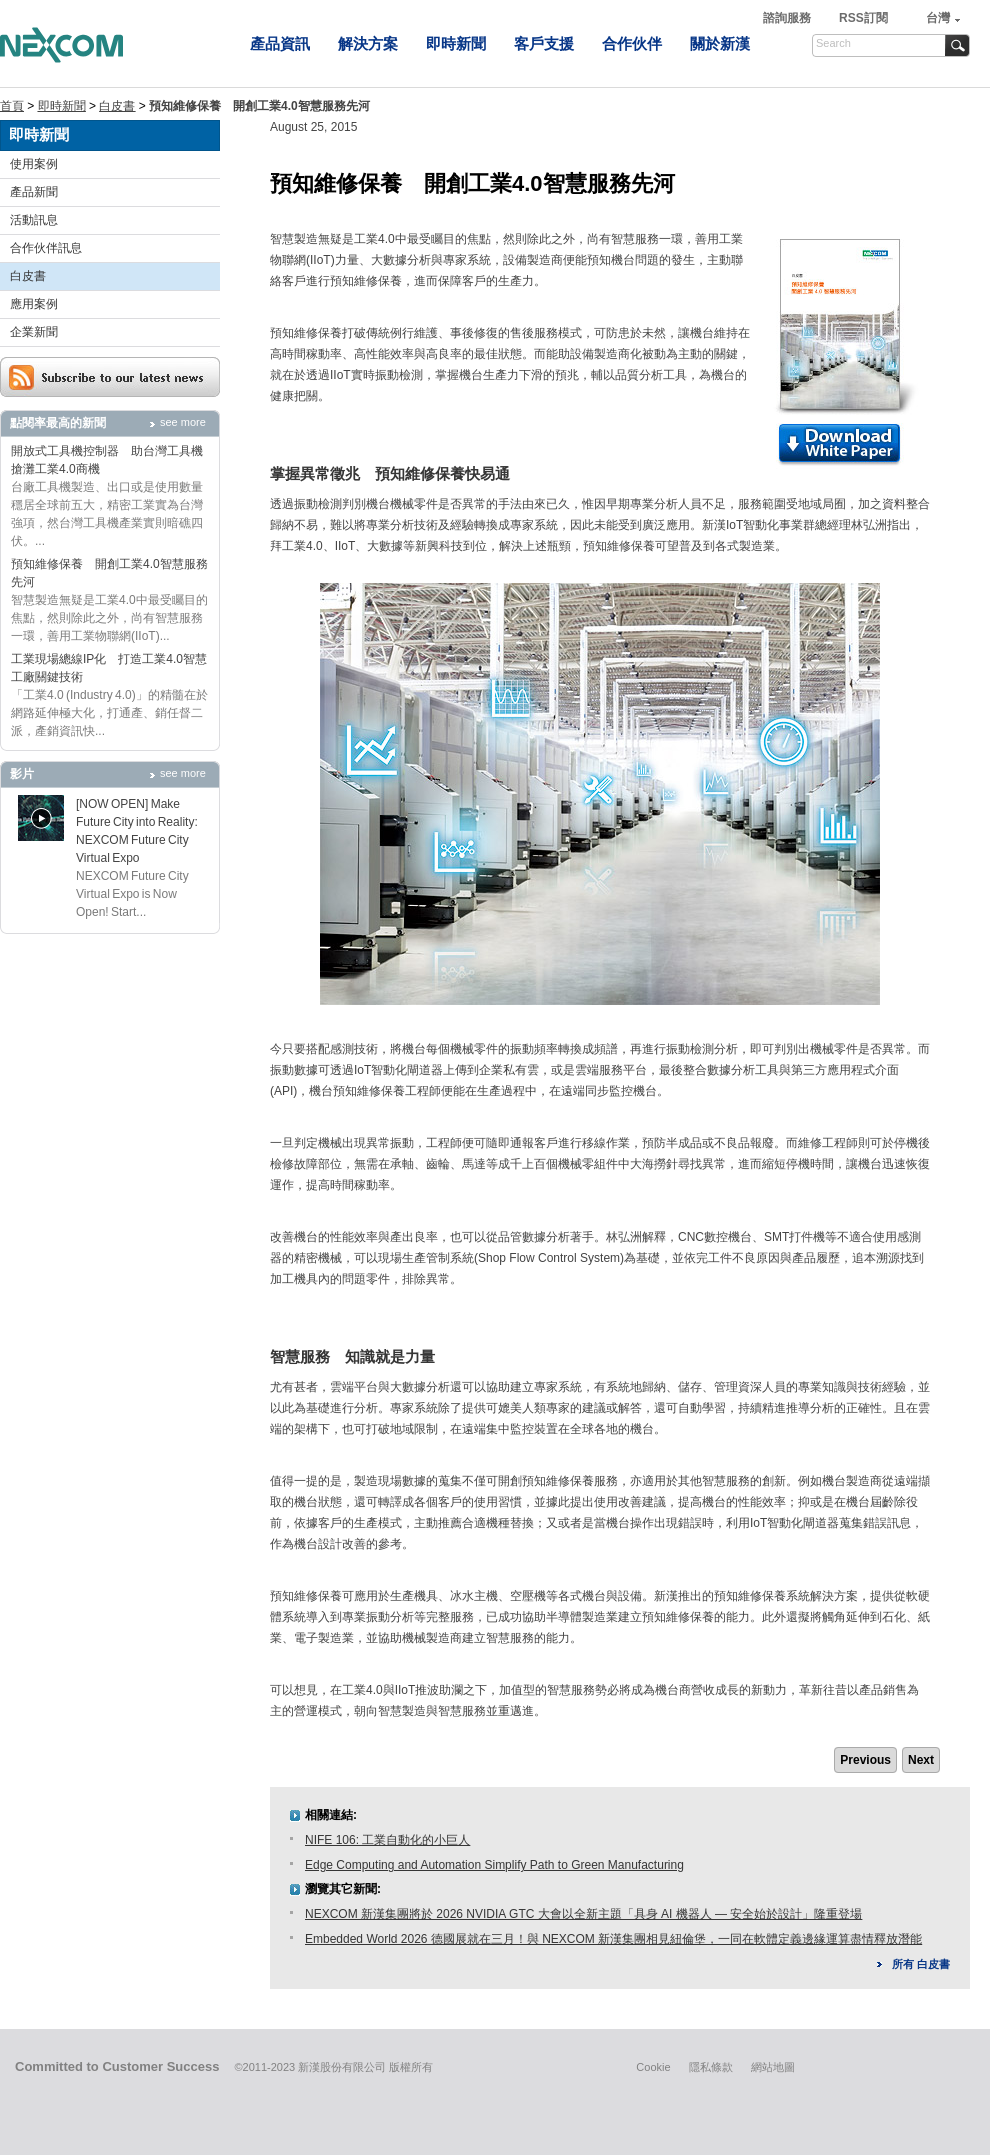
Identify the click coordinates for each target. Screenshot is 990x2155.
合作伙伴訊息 (46, 248)
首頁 (12, 106)
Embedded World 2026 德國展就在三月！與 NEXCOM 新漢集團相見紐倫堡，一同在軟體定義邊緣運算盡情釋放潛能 (613, 1939)
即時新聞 (456, 43)
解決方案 (368, 43)
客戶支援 (544, 43)
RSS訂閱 (863, 18)
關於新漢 (720, 43)
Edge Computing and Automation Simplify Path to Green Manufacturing (494, 1865)
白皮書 (117, 106)
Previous (865, 1760)
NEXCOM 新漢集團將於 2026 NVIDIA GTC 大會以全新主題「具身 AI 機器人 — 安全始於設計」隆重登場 (583, 1914)
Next (921, 1760)
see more (183, 422)
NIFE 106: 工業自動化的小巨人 (387, 1840)
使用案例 (34, 164)
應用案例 (34, 304)
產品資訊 (280, 43)
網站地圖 (773, 2067)
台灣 (938, 18)
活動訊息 (34, 220)
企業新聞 (34, 332)
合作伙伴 (632, 43)
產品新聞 (34, 192)
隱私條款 (711, 2067)
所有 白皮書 (921, 1964)
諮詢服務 (788, 18)
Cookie (653, 2067)
